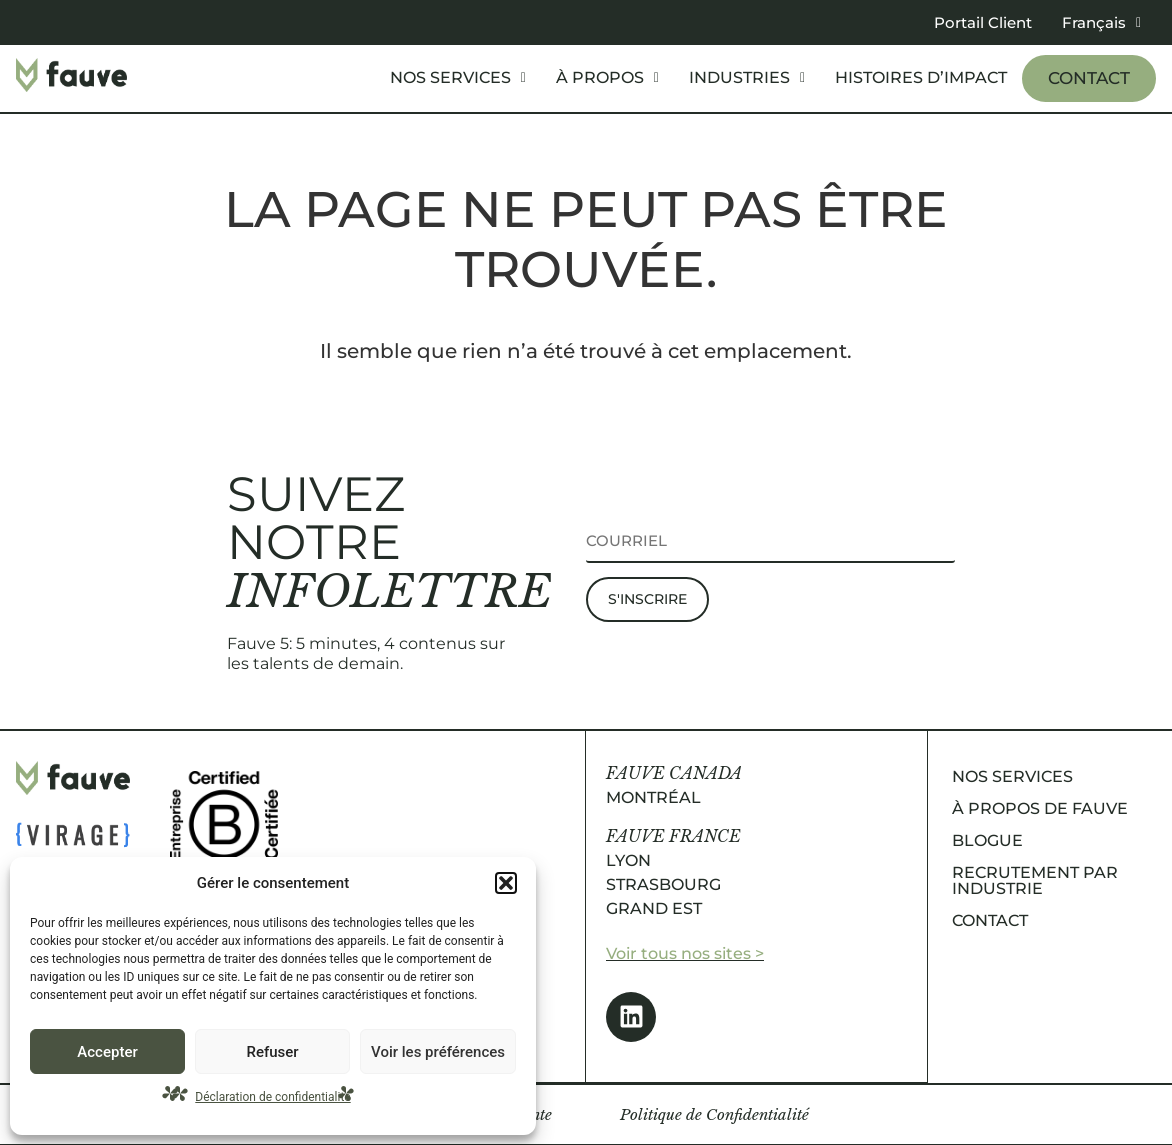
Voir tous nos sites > (685, 953)
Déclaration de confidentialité (272, 1097)
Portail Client (983, 22)
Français (1101, 22)
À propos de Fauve (1040, 808)
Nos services (458, 77)
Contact (1089, 78)
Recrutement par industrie (1035, 880)
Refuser (272, 1052)
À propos (607, 77)
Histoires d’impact (921, 77)
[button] (506, 883)
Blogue (987, 840)
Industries (747, 77)
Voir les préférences (438, 1052)
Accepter (107, 1052)
